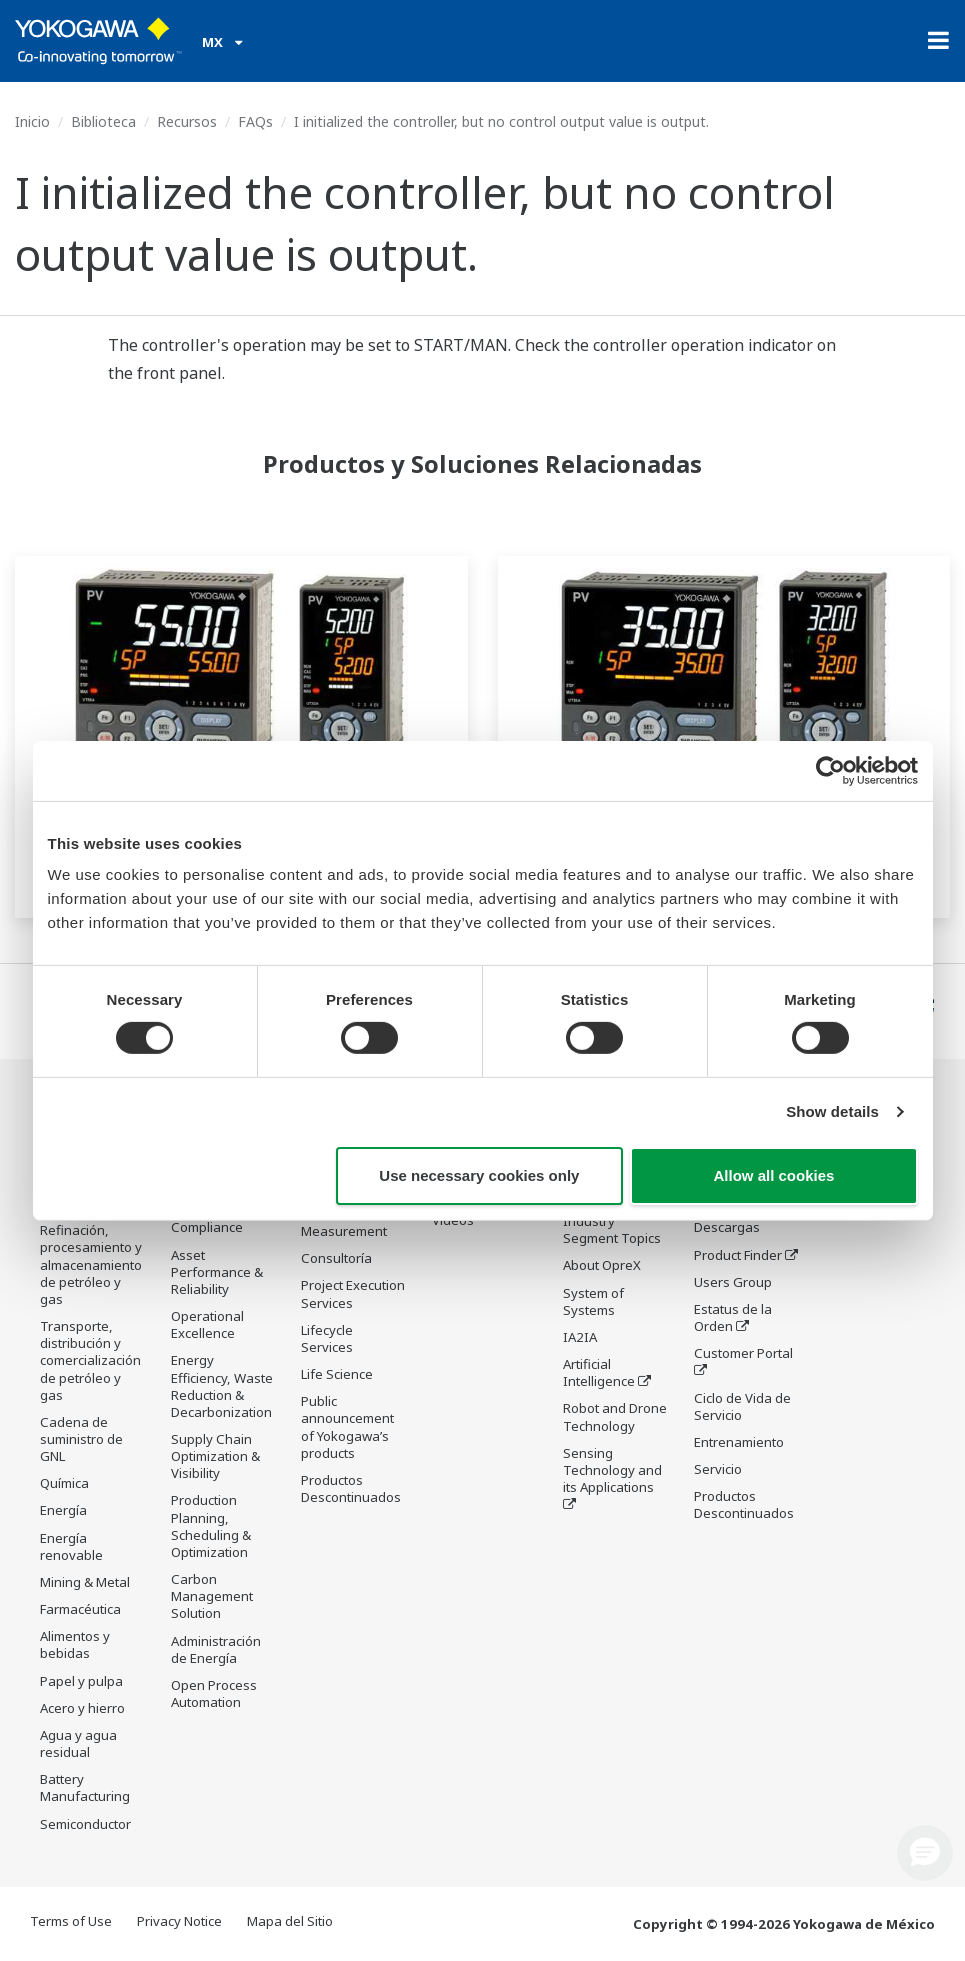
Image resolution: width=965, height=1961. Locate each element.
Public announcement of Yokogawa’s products (347, 1428)
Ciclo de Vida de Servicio (742, 1406)
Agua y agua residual (78, 1744)
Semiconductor (85, 1824)
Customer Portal (743, 1354)
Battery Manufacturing (85, 1788)
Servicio (718, 1470)
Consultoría (336, 1260)
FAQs (255, 121)
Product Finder (738, 1256)
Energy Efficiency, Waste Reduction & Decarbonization (222, 1386)
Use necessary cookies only (479, 1175)
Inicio (32, 121)
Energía (63, 1511)
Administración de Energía (216, 1650)
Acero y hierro (82, 1709)
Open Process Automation (214, 1694)
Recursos (187, 121)
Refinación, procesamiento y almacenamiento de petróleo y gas (91, 1265)
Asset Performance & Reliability (217, 1273)
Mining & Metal (85, 1583)
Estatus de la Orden (733, 1318)
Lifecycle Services (327, 1340)
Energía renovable (71, 1547)
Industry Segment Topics (612, 1231)
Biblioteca (103, 121)
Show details (832, 1111)
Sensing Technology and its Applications (612, 1472)
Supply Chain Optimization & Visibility (215, 1457)
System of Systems (593, 1303)
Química (64, 1484)
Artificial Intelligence (599, 1374)
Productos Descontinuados (351, 1490)
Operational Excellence (207, 1325)
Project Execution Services (353, 1295)
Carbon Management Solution (212, 1597)
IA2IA (580, 1339)
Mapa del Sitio (290, 1922)
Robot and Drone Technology (615, 1418)
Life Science (337, 1376)
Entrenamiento (739, 1443)
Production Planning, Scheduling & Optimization (211, 1526)
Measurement (344, 1233)
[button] (925, 1853)
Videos (453, 1221)
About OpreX (602, 1267)
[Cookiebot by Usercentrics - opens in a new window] (830, 770)
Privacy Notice (179, 1922)
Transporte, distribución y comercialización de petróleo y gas (90, 1361)
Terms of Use (71, 1922)
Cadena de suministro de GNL (81, 1440)
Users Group (733, 1283)
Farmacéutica (80, 1610)
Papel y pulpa (81, 1682)
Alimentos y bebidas (75, 1645)
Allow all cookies (774, 1175)
